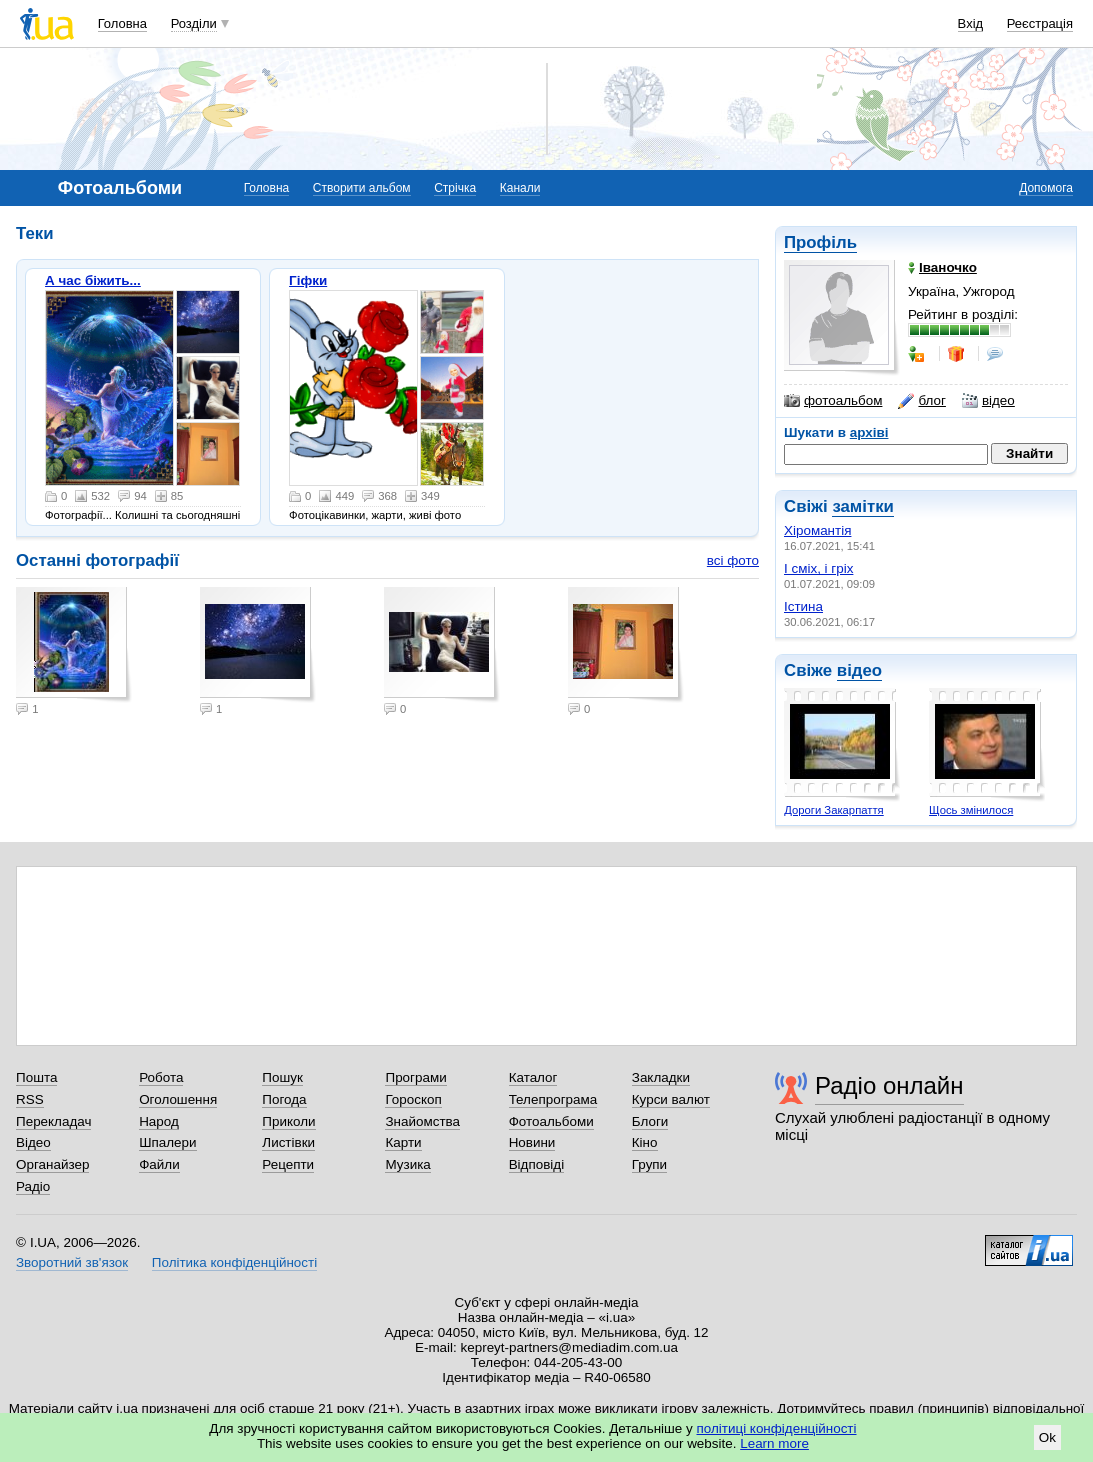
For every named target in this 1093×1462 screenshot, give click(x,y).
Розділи (194, 23)
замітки (863, 506)
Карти (403, 1142)
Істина (803, 606)
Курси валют (671, 1099)
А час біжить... (93, 280)
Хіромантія (817, 530)
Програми (415, 1077)
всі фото (733, 560)
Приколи (288, 1121)
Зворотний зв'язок (72, 1262)
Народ (159, 1121)
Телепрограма (553, 1099)
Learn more (774, 1443)
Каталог (533, 1077)
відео (988, 401)
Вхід (971, 23)
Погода (284, 1099)
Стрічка (455, 188)
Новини (532, 1142)
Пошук (282, 1077)
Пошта (36, 1077)
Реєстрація (1040, 23)
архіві (869, 432)
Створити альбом (362, 188)
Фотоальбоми (551, 1121)
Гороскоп (413, 1099)
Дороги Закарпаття (834, 810)
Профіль (820, 242)
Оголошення (178, 1099)
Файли (159, 1164)
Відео (33, 1142)
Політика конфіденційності (234, 1262)
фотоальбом (833, 401)
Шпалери (167, 1142)
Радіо (33, 1186)
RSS (30, 1099)
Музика (407, 1164)
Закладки (661, 1077)
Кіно (645, 1142)
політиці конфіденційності (777, 1428)
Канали (520, 188)
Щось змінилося (971, 810)
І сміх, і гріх (818, 568)
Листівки (288, 1142)
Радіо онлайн (889, 1085)
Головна (122, 23)
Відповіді (537, 1164)
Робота (161, 1077)
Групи (649, 1164)
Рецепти (288, 1164)
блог (921, 401)
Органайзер (52, 1164)
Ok (1047, 1437)
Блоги (650, 1121)
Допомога (1046, 188)
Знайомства (422, 1121)
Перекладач (53, 1121)
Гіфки (308, 280)
